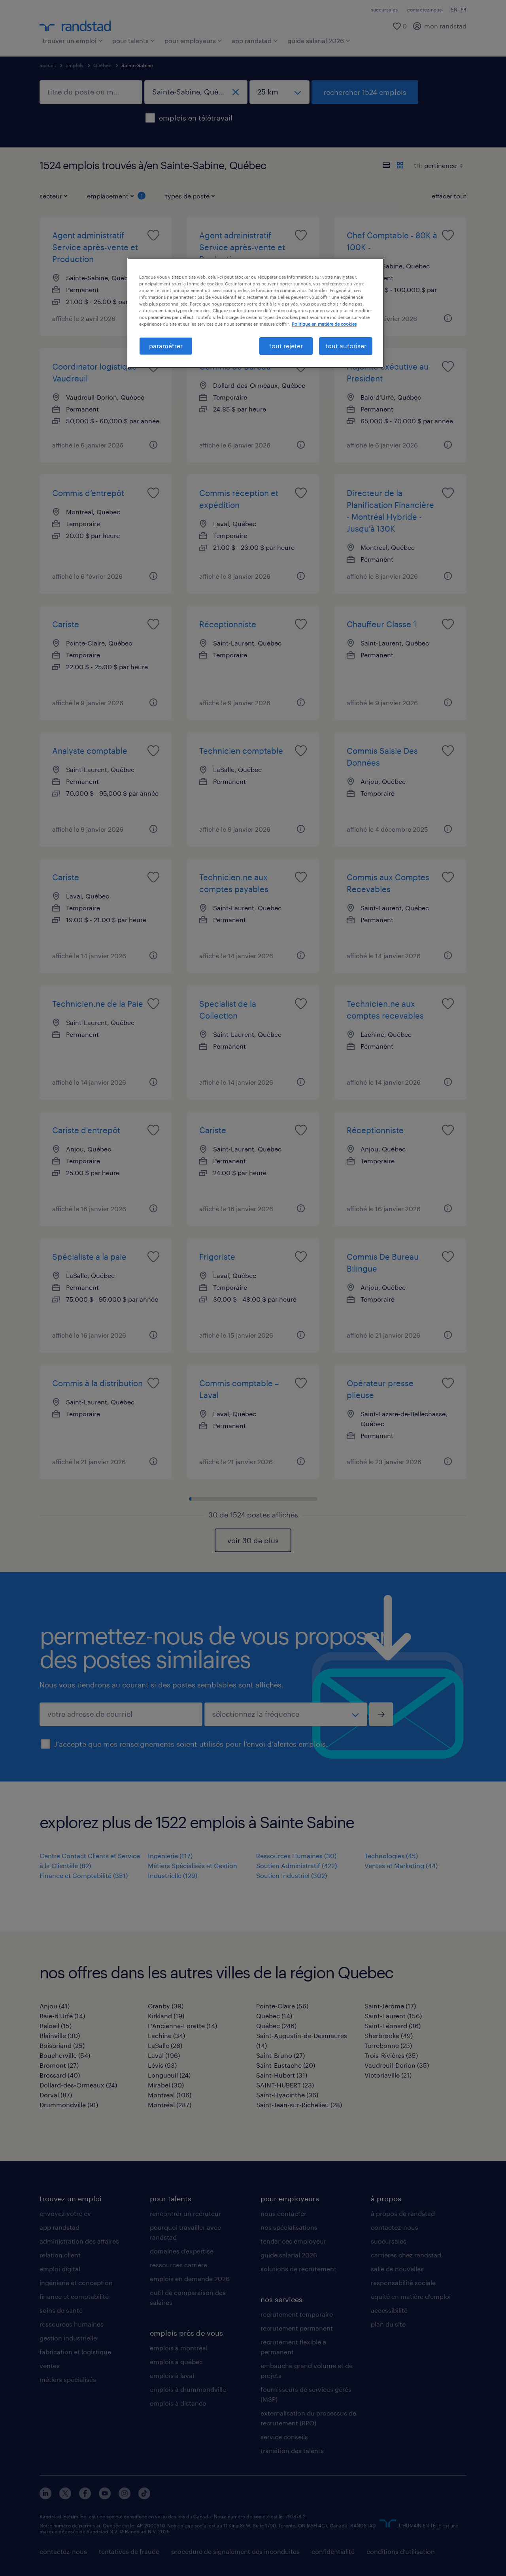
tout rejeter (286, 345)
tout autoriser (345, 345)
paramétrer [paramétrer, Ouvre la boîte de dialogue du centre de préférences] (166, 345)
